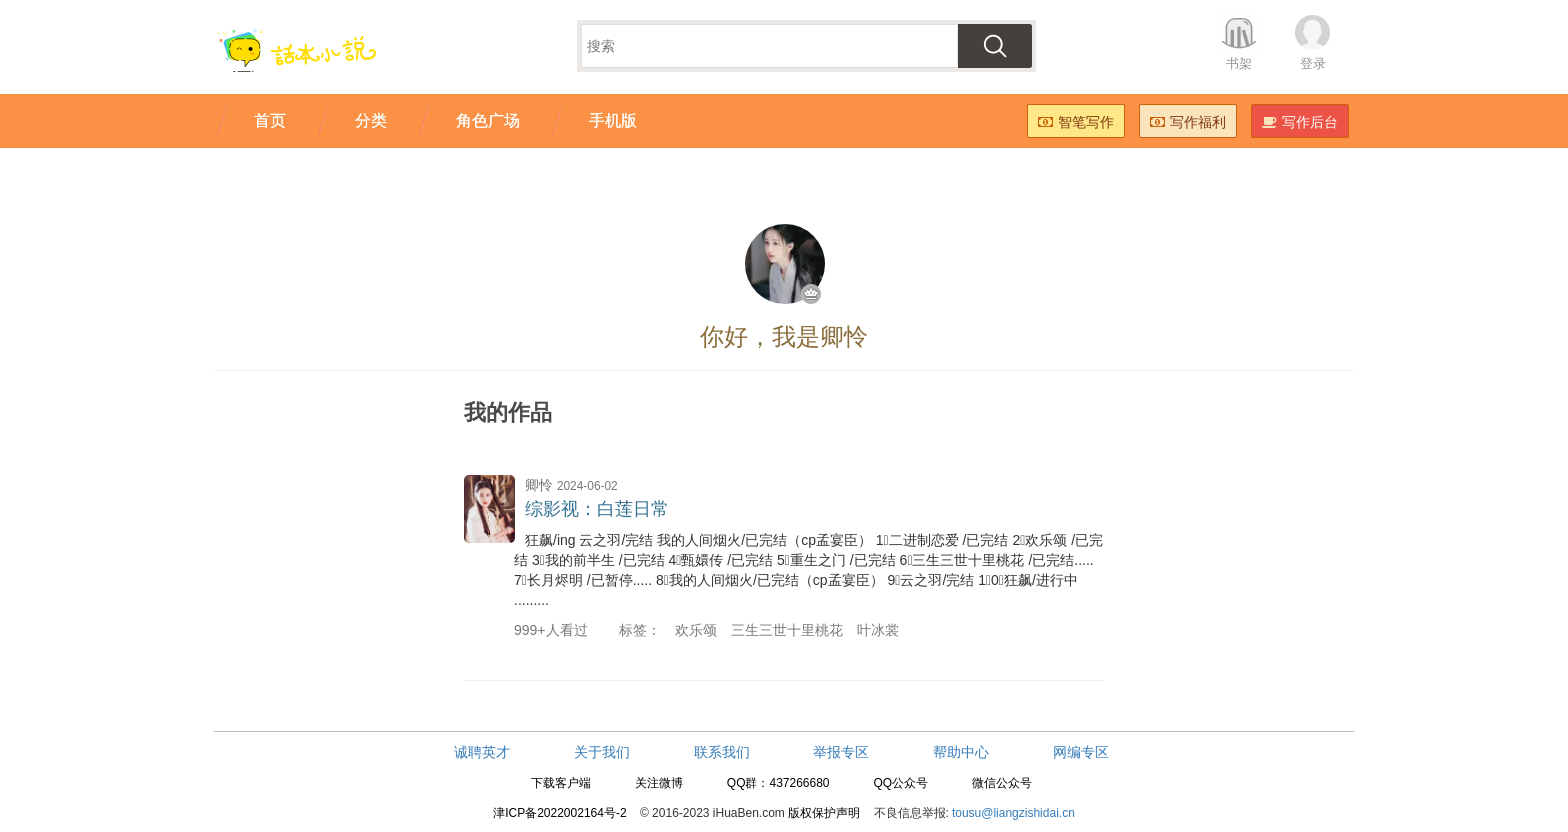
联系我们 (722, 752)
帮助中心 (961, 752)
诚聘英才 (482, 752)
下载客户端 (561, 783)
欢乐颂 (696, 630)
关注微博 (659, 783)
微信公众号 (1002, 783)
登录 (1313, 63)
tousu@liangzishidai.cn (1013, 813)
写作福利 (1188, 122)
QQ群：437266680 (778, 783)
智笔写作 (1076, 122)
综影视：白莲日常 (597, 509)
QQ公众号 (900, 783)
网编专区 (1081, 752)
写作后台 (1300, 122)
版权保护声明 (824, 813)
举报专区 (841, 752)
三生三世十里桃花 (787, 630)
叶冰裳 (878, 630)
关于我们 (602, 752)
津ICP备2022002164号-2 (559, 813)
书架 (1239, 63)
